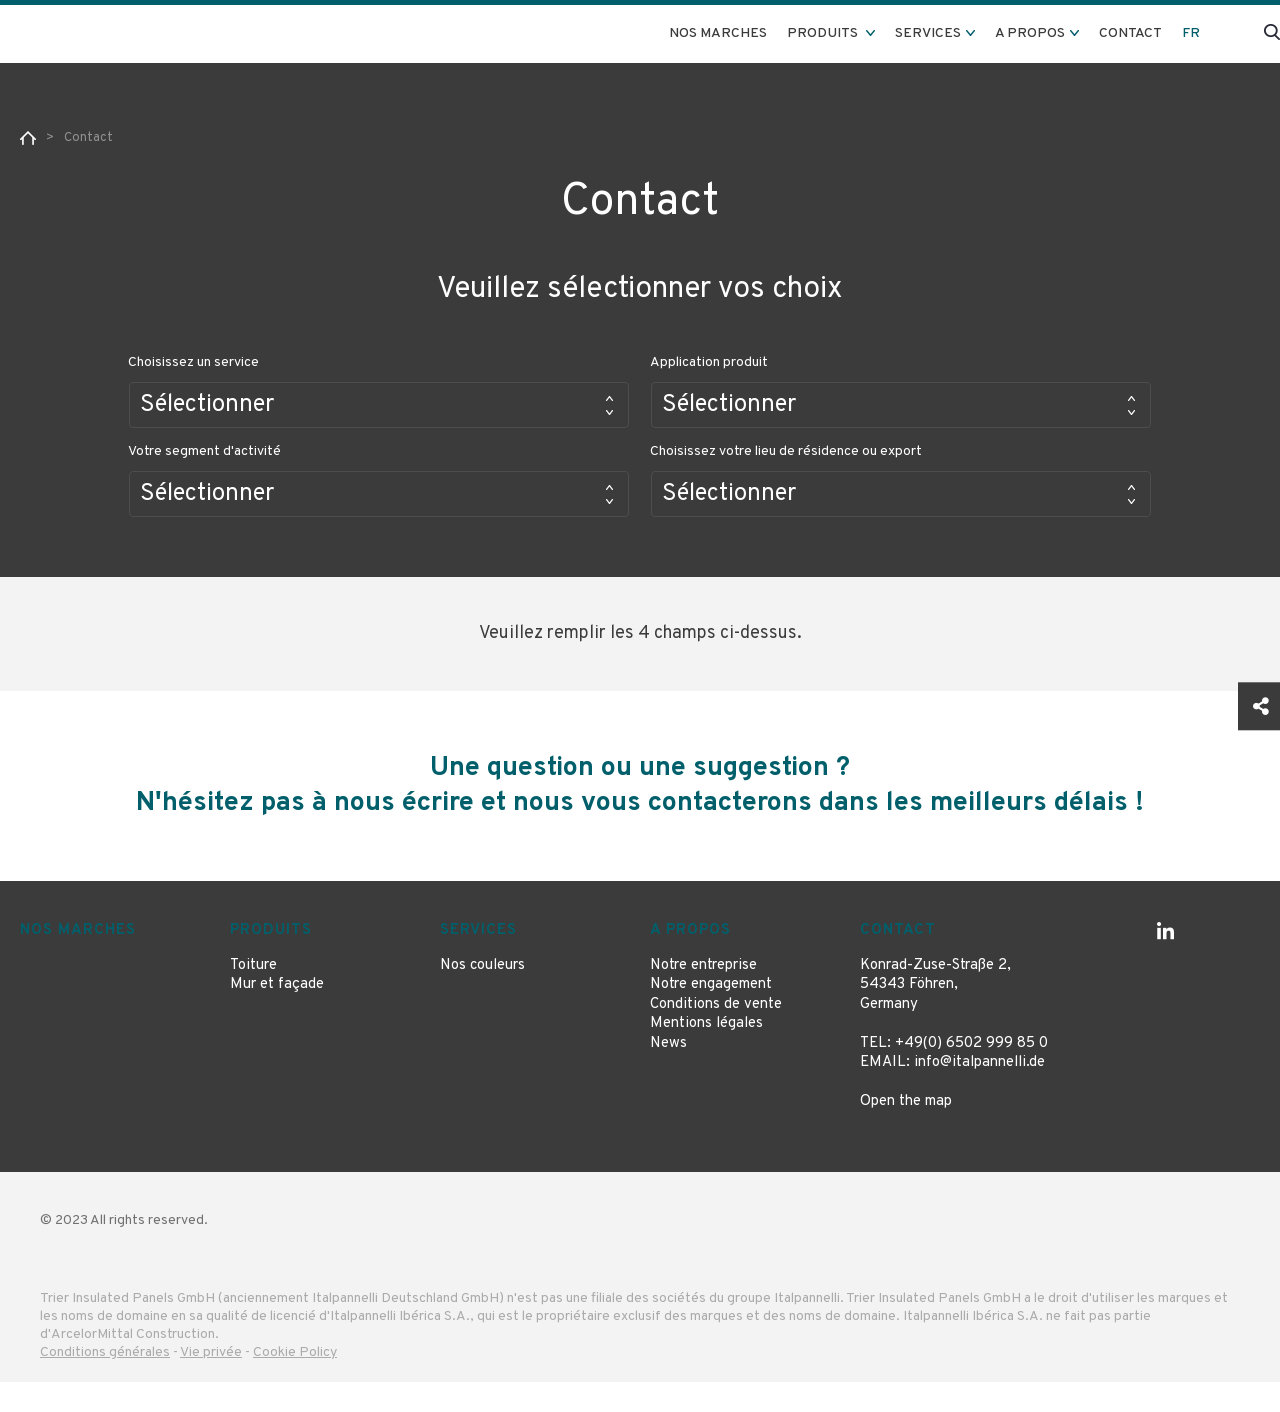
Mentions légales (706, 1053)
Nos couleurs (482, 995)
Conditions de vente (716, 1034)
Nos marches (718, 33)
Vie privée (211, 1382)
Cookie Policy (295, 1382)
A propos (690, 960)
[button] (379, 405)
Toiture (253, 995)
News (668, 1073)
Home (28, 138)
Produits (271, 960)
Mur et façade (277, 1014)
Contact (1130, 33)
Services (478, 960)
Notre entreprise (703, 995)
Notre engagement (711, 1014)
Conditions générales (105, 1382)
